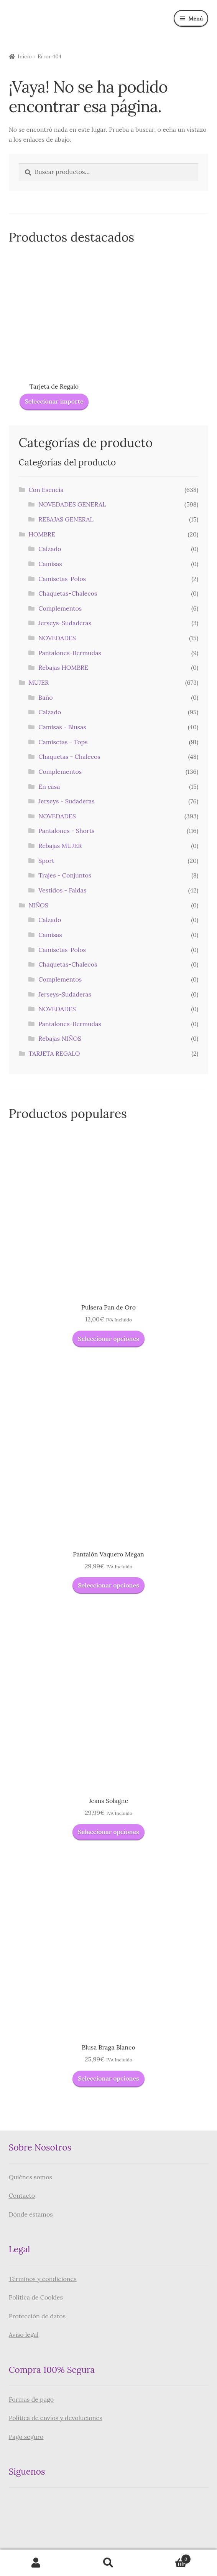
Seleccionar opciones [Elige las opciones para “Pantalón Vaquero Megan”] (108, 1585)
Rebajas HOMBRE (63, 667)
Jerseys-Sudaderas (64, 623)
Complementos (60, 608)
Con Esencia (45, 489)
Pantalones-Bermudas (69, 653)
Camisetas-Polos (62, 579)
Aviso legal (24, 2334)
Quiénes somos (30, 2177)
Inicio (25, 56)
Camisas (50, 564)
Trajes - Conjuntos (64, 875)
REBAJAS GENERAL (65, 519)
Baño (45, 697)
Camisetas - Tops (62, 742)
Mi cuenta (36, 2563)
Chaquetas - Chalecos (69, 756)
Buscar (108, 2563)
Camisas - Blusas (62, 727)
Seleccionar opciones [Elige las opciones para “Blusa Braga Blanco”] (108, 2078)
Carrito (168, 2557)
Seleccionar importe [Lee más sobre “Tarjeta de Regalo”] (54, 401)
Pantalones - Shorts (66, 830)
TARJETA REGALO (54, 1053)
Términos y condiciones (43, 2279)
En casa (49, 786)
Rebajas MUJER (60, 845)
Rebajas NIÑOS (59, 1038)
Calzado (49, 549)
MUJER (38, 682)
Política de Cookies (36, 2297)
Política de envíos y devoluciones (55, 2418)
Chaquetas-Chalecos (67, 593)
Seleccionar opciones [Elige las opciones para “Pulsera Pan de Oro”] (108, 1339)
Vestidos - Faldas (62, 890)
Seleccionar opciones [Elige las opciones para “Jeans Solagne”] (108, 1832)
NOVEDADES (57, 638)
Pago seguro (26, 2436)
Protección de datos (37, 2316)
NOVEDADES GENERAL (72, 504)
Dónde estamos (31, 2214)
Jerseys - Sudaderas (66, 801)
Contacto (22, 2195)
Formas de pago (31, 2399)
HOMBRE (41, 534)
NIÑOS (38, 905)
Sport (46, 860)
